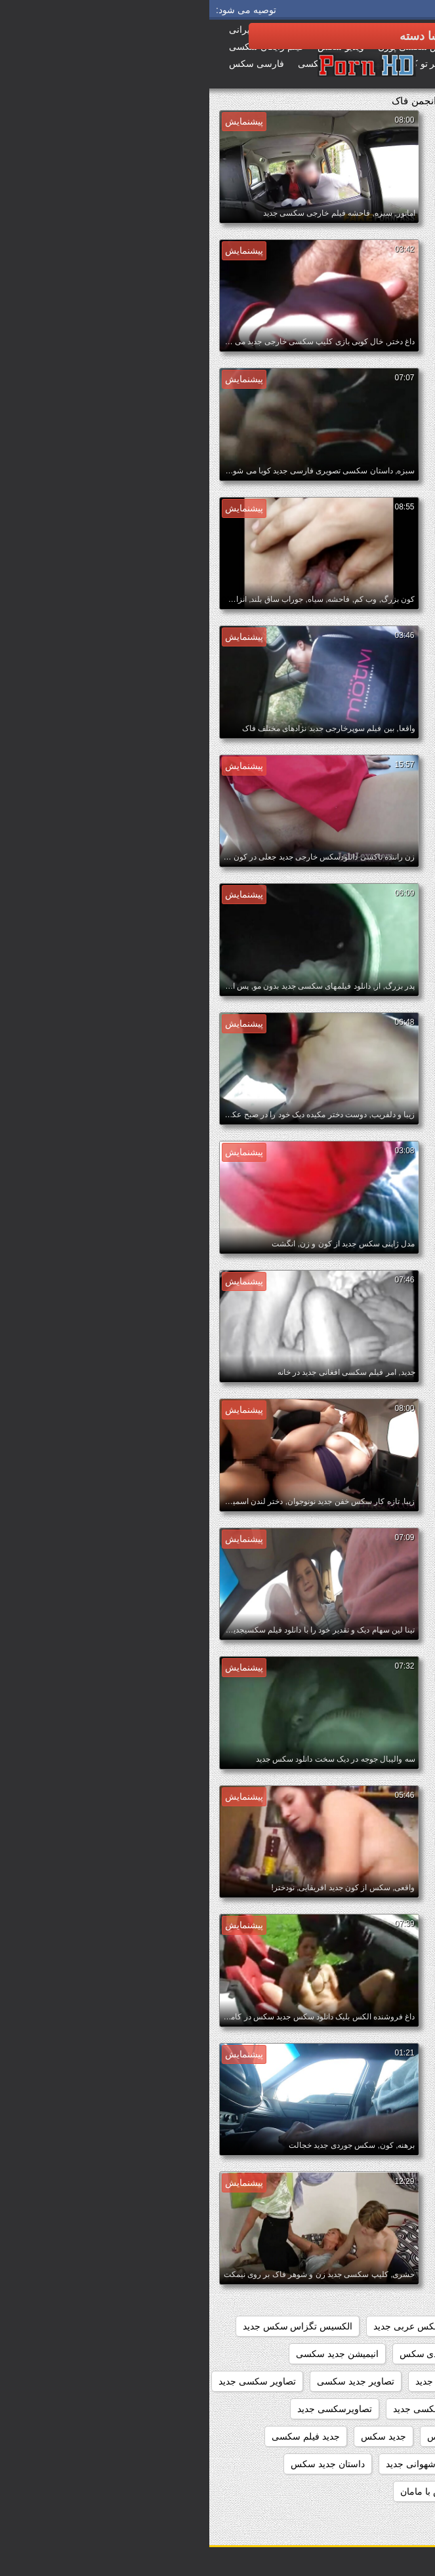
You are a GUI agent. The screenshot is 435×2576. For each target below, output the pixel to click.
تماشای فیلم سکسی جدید (369, 2436)
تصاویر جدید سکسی (146, 2381)
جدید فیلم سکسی (96, 2436)
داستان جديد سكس (118, 2464)
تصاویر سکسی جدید (48, 2381)
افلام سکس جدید (308, 2326)
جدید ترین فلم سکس (259, 2436)
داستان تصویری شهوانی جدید (232, 2464)
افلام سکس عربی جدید (209, 2326)
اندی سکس (212, 2353)
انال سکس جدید (286, 2353)
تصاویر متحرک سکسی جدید (237, 2409)
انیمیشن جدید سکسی (128, 2353)
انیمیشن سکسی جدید (378, 2381)
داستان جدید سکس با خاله (368, 2491)
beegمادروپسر (390, 2326)
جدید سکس (174, 2436)
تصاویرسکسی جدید (125, 2409)
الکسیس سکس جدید (379, 2353)
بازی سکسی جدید (240, 2381)
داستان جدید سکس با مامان (244, 2491)
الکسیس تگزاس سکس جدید (88, 2326)
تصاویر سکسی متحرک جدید (365, 2409)
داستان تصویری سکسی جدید (363, 2464)
